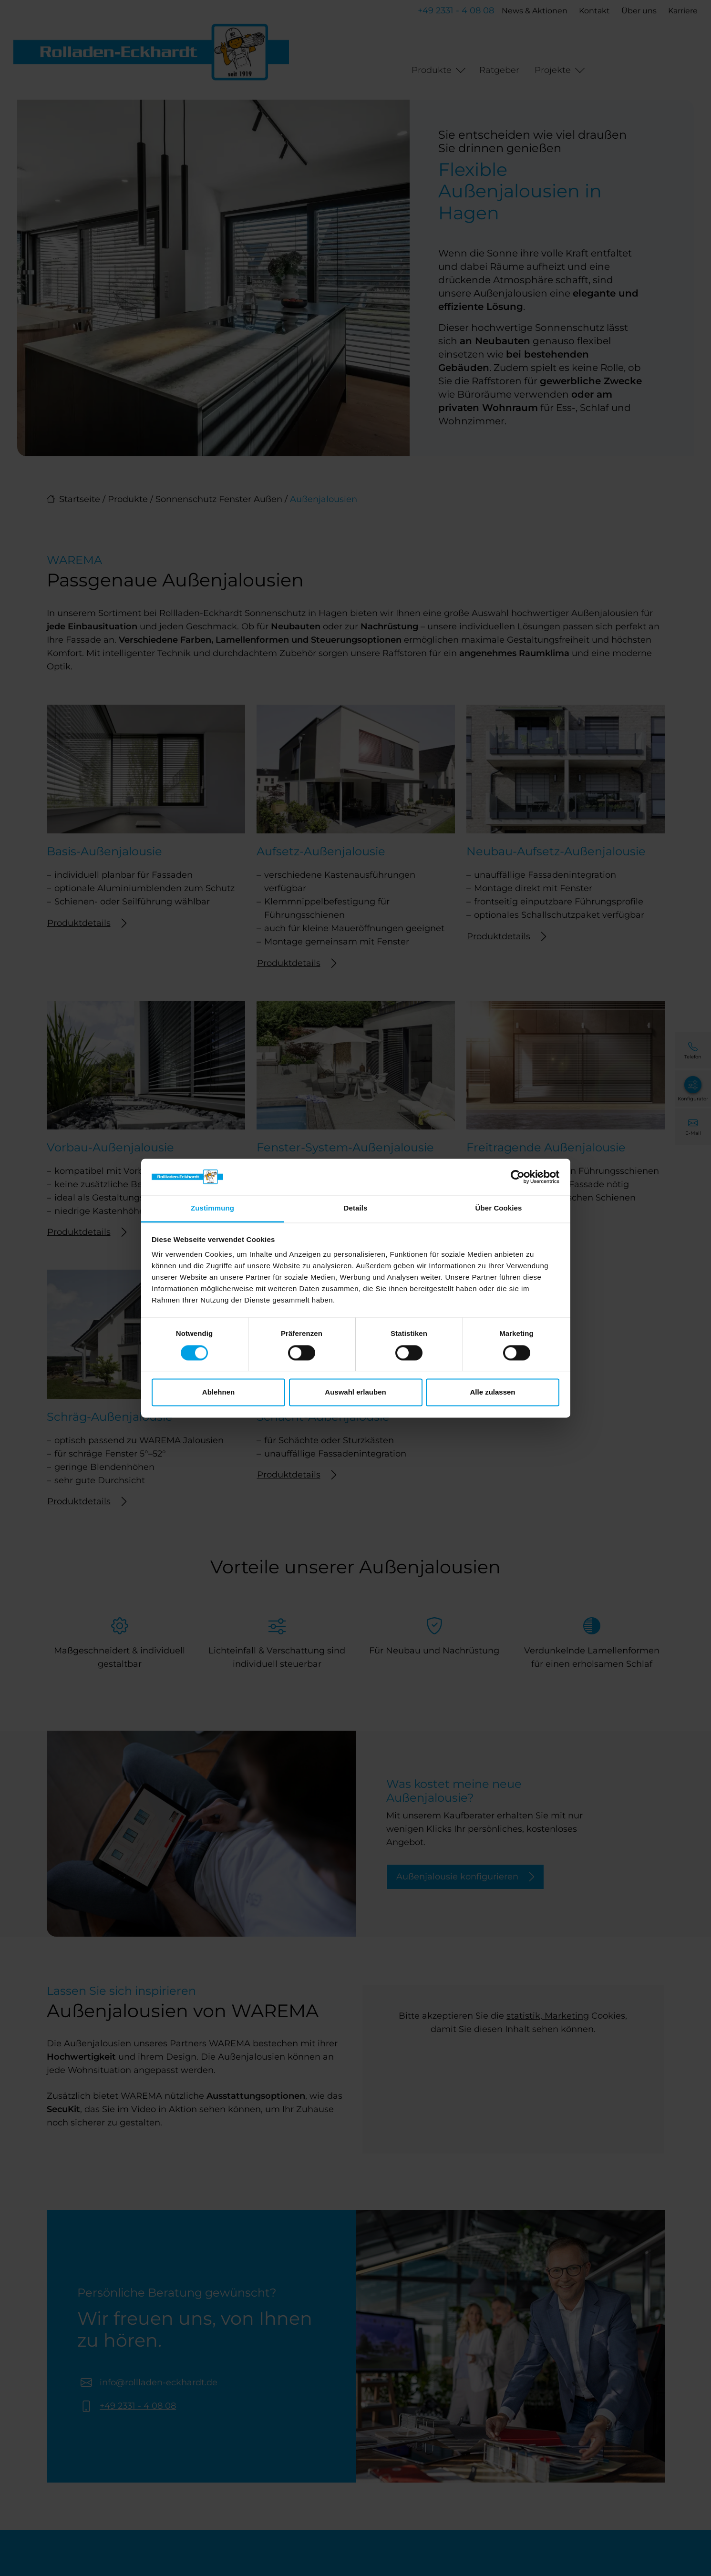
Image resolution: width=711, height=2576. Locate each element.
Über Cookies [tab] (498, 1208)
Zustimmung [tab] (212, 1208)
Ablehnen (218, 1392)
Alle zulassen (492, 1392)
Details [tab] (356, 1208)
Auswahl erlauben (355, 1392)
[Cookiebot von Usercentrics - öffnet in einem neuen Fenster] (517, 1177)
